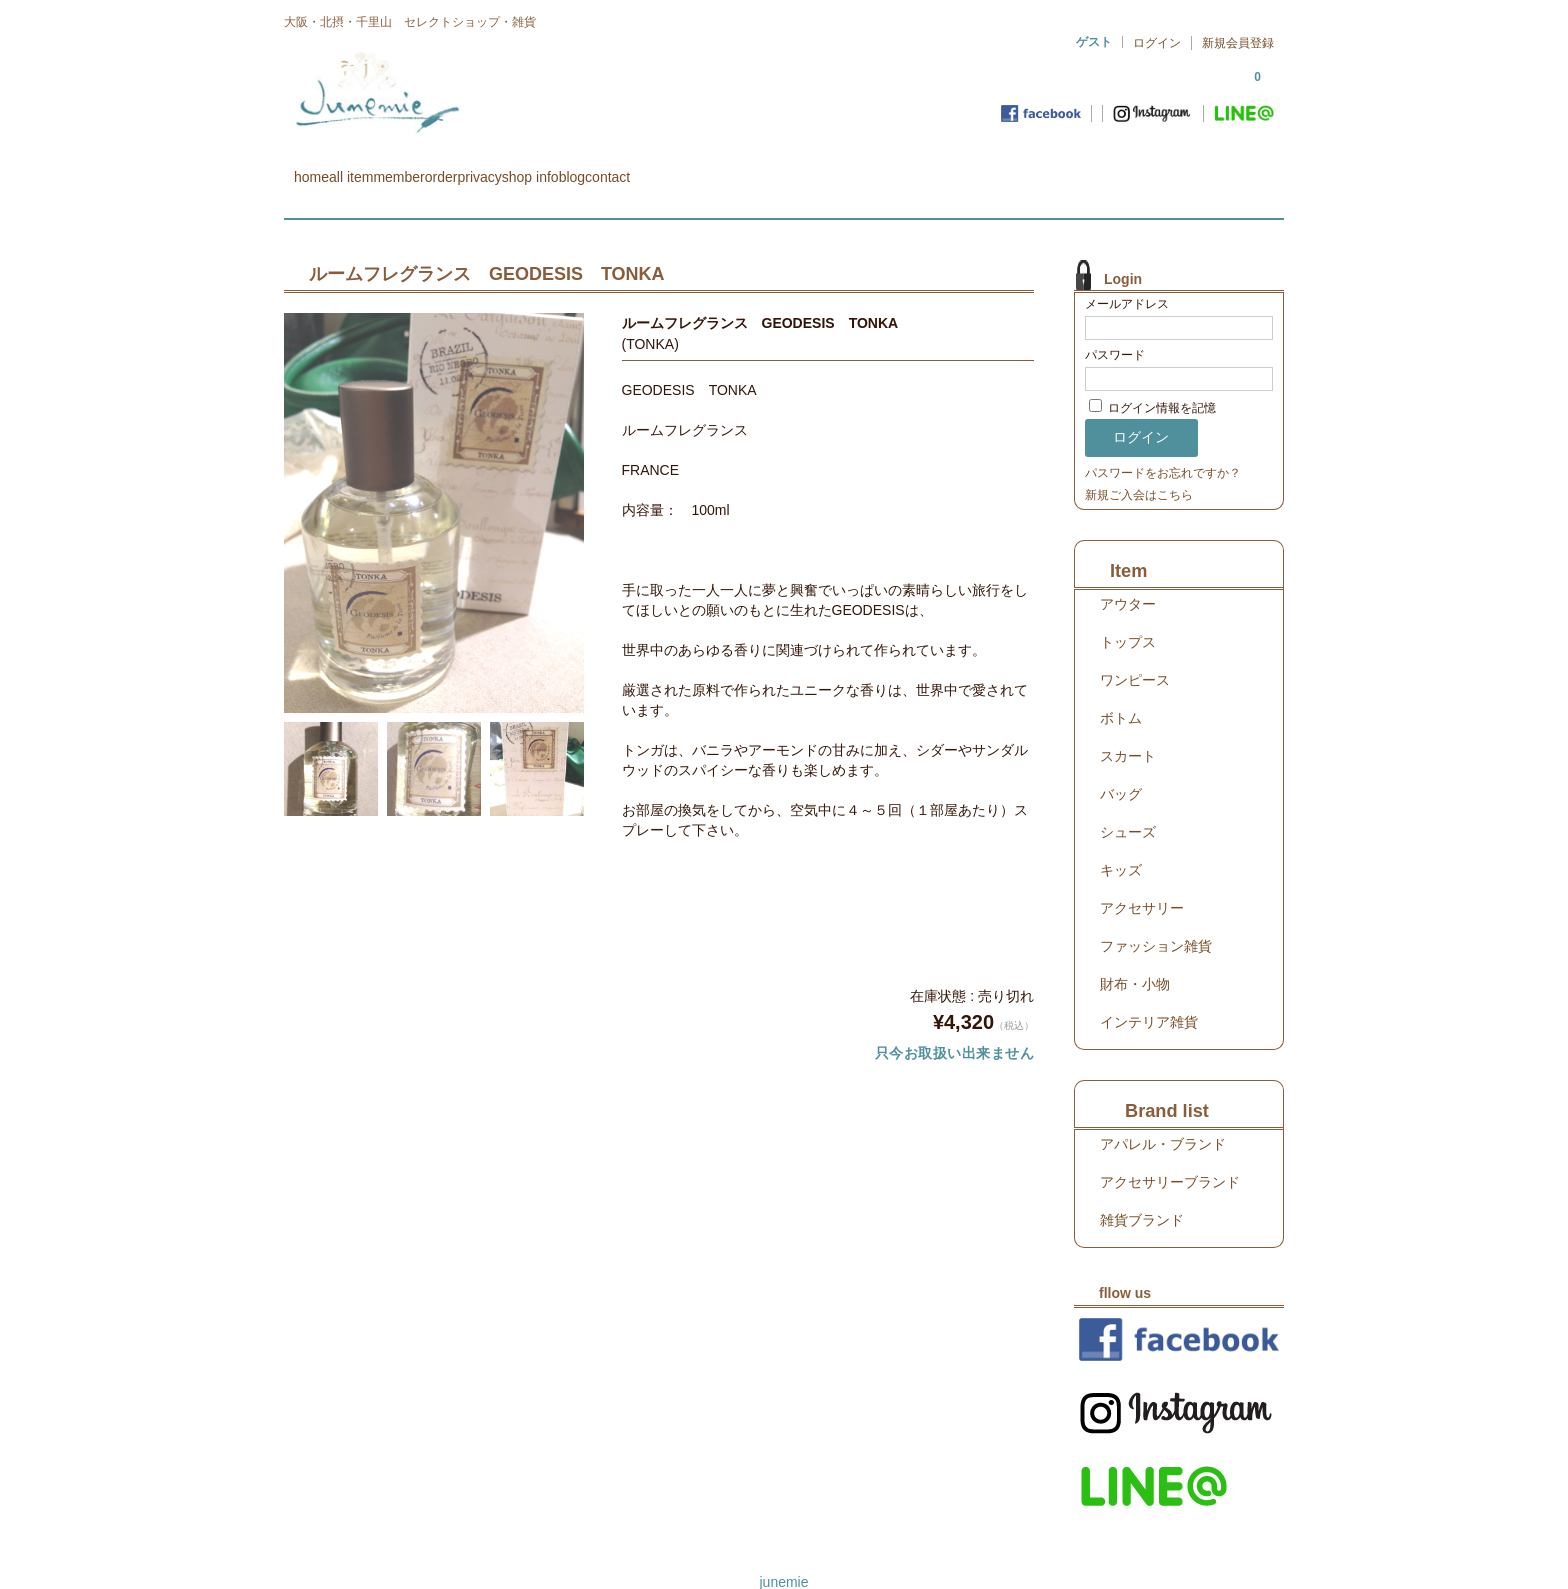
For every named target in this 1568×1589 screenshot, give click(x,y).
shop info (745, 168)
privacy (653, 168)
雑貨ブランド (1142, 1191)
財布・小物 (1135, 955)
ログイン (1157, 43)
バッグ (1121, 765)
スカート (1128, 727)
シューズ (1128, 803)
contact (904, 168)
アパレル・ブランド (1163, 1115)
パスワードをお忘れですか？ (1163, 444)
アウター (1128, 575)
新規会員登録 (1238, 43)
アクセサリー (1142, 879)
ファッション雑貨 (1156, 917)
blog (827, 168)
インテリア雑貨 (1149, 993)
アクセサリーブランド (1170, 1153)
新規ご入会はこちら (1139, 466)
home (321, 168)
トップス (1128, 613)
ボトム (1121, 689)
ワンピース (1135, 651)
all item (402, 168)
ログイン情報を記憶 (1152, 379)
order (574, 168)
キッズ (1121, 841)
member (490, 168)
